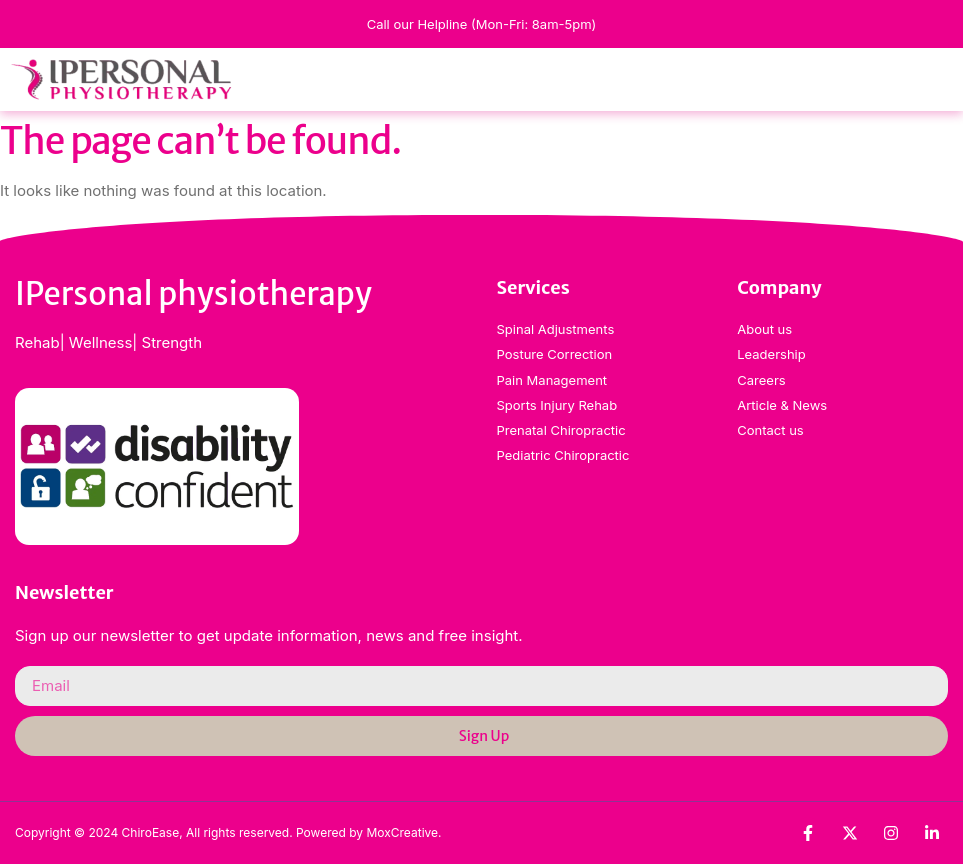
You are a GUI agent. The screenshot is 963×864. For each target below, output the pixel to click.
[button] (950, 79)
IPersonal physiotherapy (193, 293)
